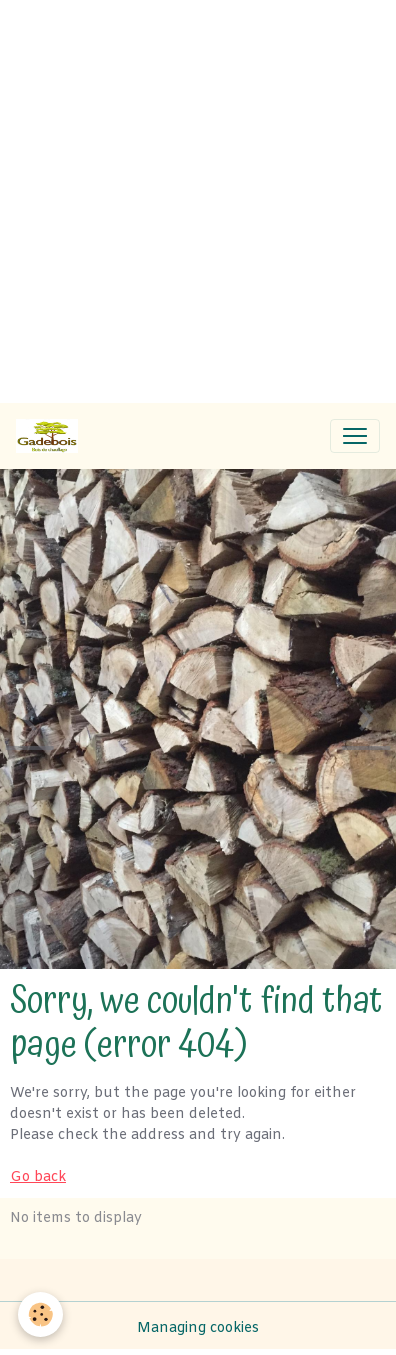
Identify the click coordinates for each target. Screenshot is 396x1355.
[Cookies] (40, 1314)
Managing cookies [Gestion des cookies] (198, 1328)
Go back (38, 1177)
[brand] (51, 436)
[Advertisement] (198, 198)
